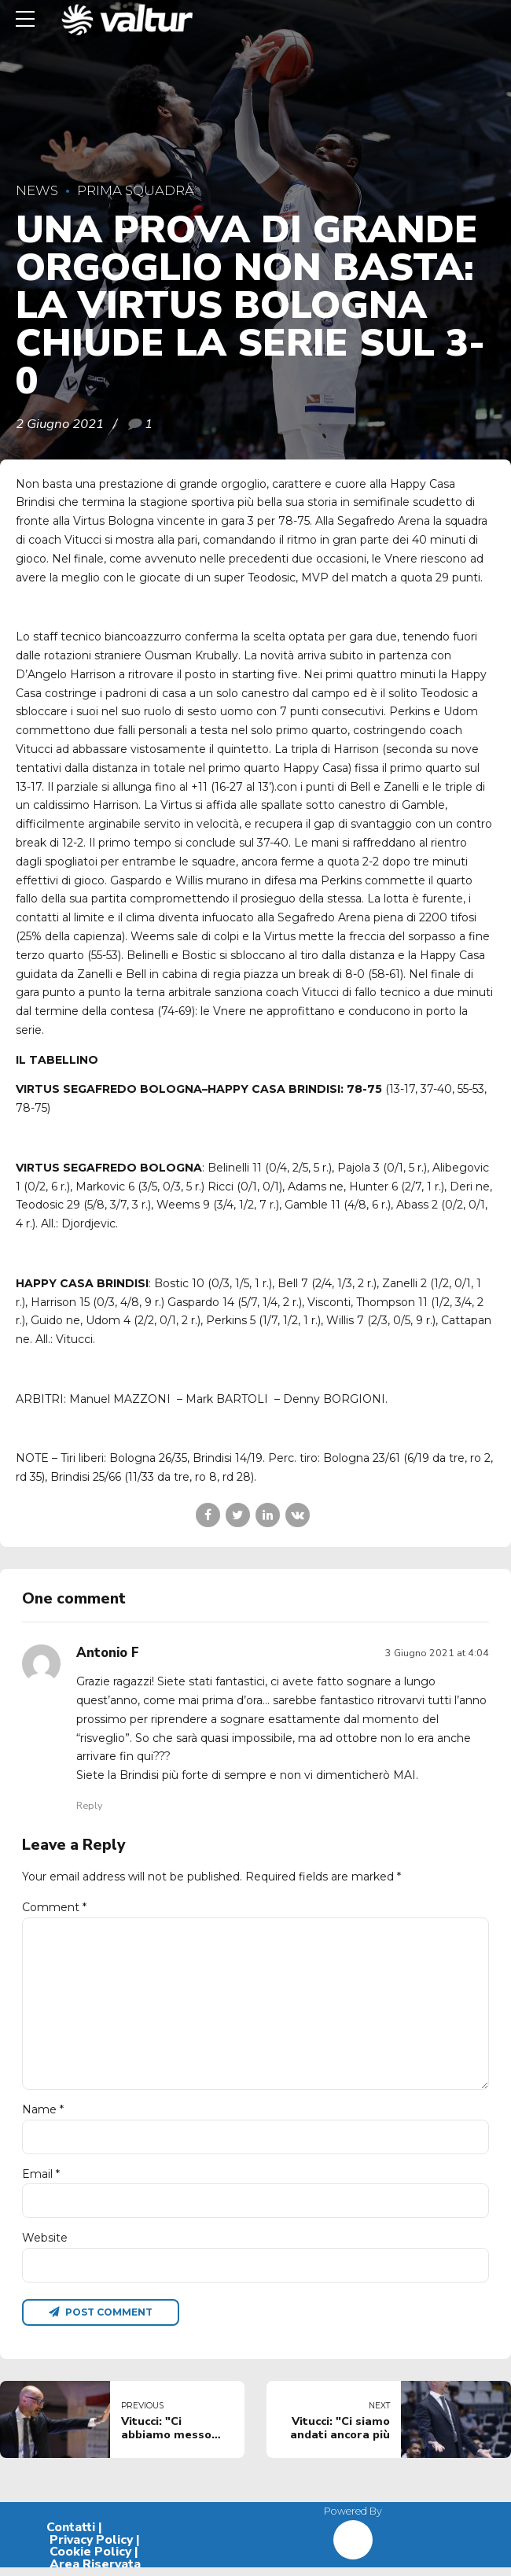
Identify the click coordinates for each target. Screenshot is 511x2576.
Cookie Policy (90, 2560)
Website (45, 2245)
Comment (54, 1907)
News (37, 190)
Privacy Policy (91, 2548)
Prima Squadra (135, 190)
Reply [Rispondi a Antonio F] (89, 1805)
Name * (43, 2115)
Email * (41, 2179)
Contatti (70, 2536)
